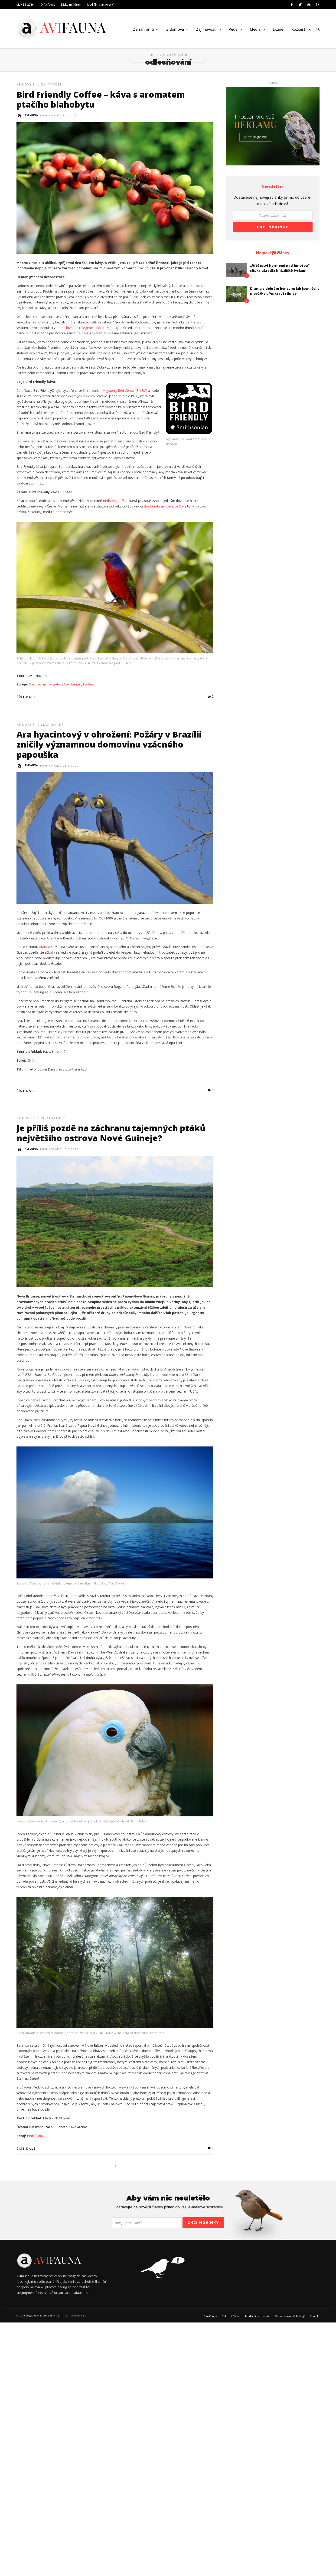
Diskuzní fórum (71, 5)
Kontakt (315, 2319)
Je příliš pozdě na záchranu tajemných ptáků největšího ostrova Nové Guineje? (111, 1135)
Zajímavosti (206, 29)
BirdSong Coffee (115, 503)
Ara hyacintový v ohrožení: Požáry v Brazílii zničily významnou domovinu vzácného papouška (109, 747)
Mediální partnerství (100, 5)
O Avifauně (48, 5)
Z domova (175, 29)
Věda (233, 29)
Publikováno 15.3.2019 (59, 1152)
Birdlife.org (35, 2138)
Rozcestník (301, 29)
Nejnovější (26, 87)
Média (255, 29)
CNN (30, 1063)
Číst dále (26, 700)
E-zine (278, 29)
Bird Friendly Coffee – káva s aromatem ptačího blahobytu (100, 102)
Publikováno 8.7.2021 (58, 118)
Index (154, 58)
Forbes (88, 687)
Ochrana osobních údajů (290, 2319)
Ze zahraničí (143, 29)
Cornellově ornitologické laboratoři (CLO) (87, 330)
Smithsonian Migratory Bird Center (55, 687)
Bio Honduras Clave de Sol (164, 509)
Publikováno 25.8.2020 (59, 768)
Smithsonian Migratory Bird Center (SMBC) (115, 393)
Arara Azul (46, 949)
